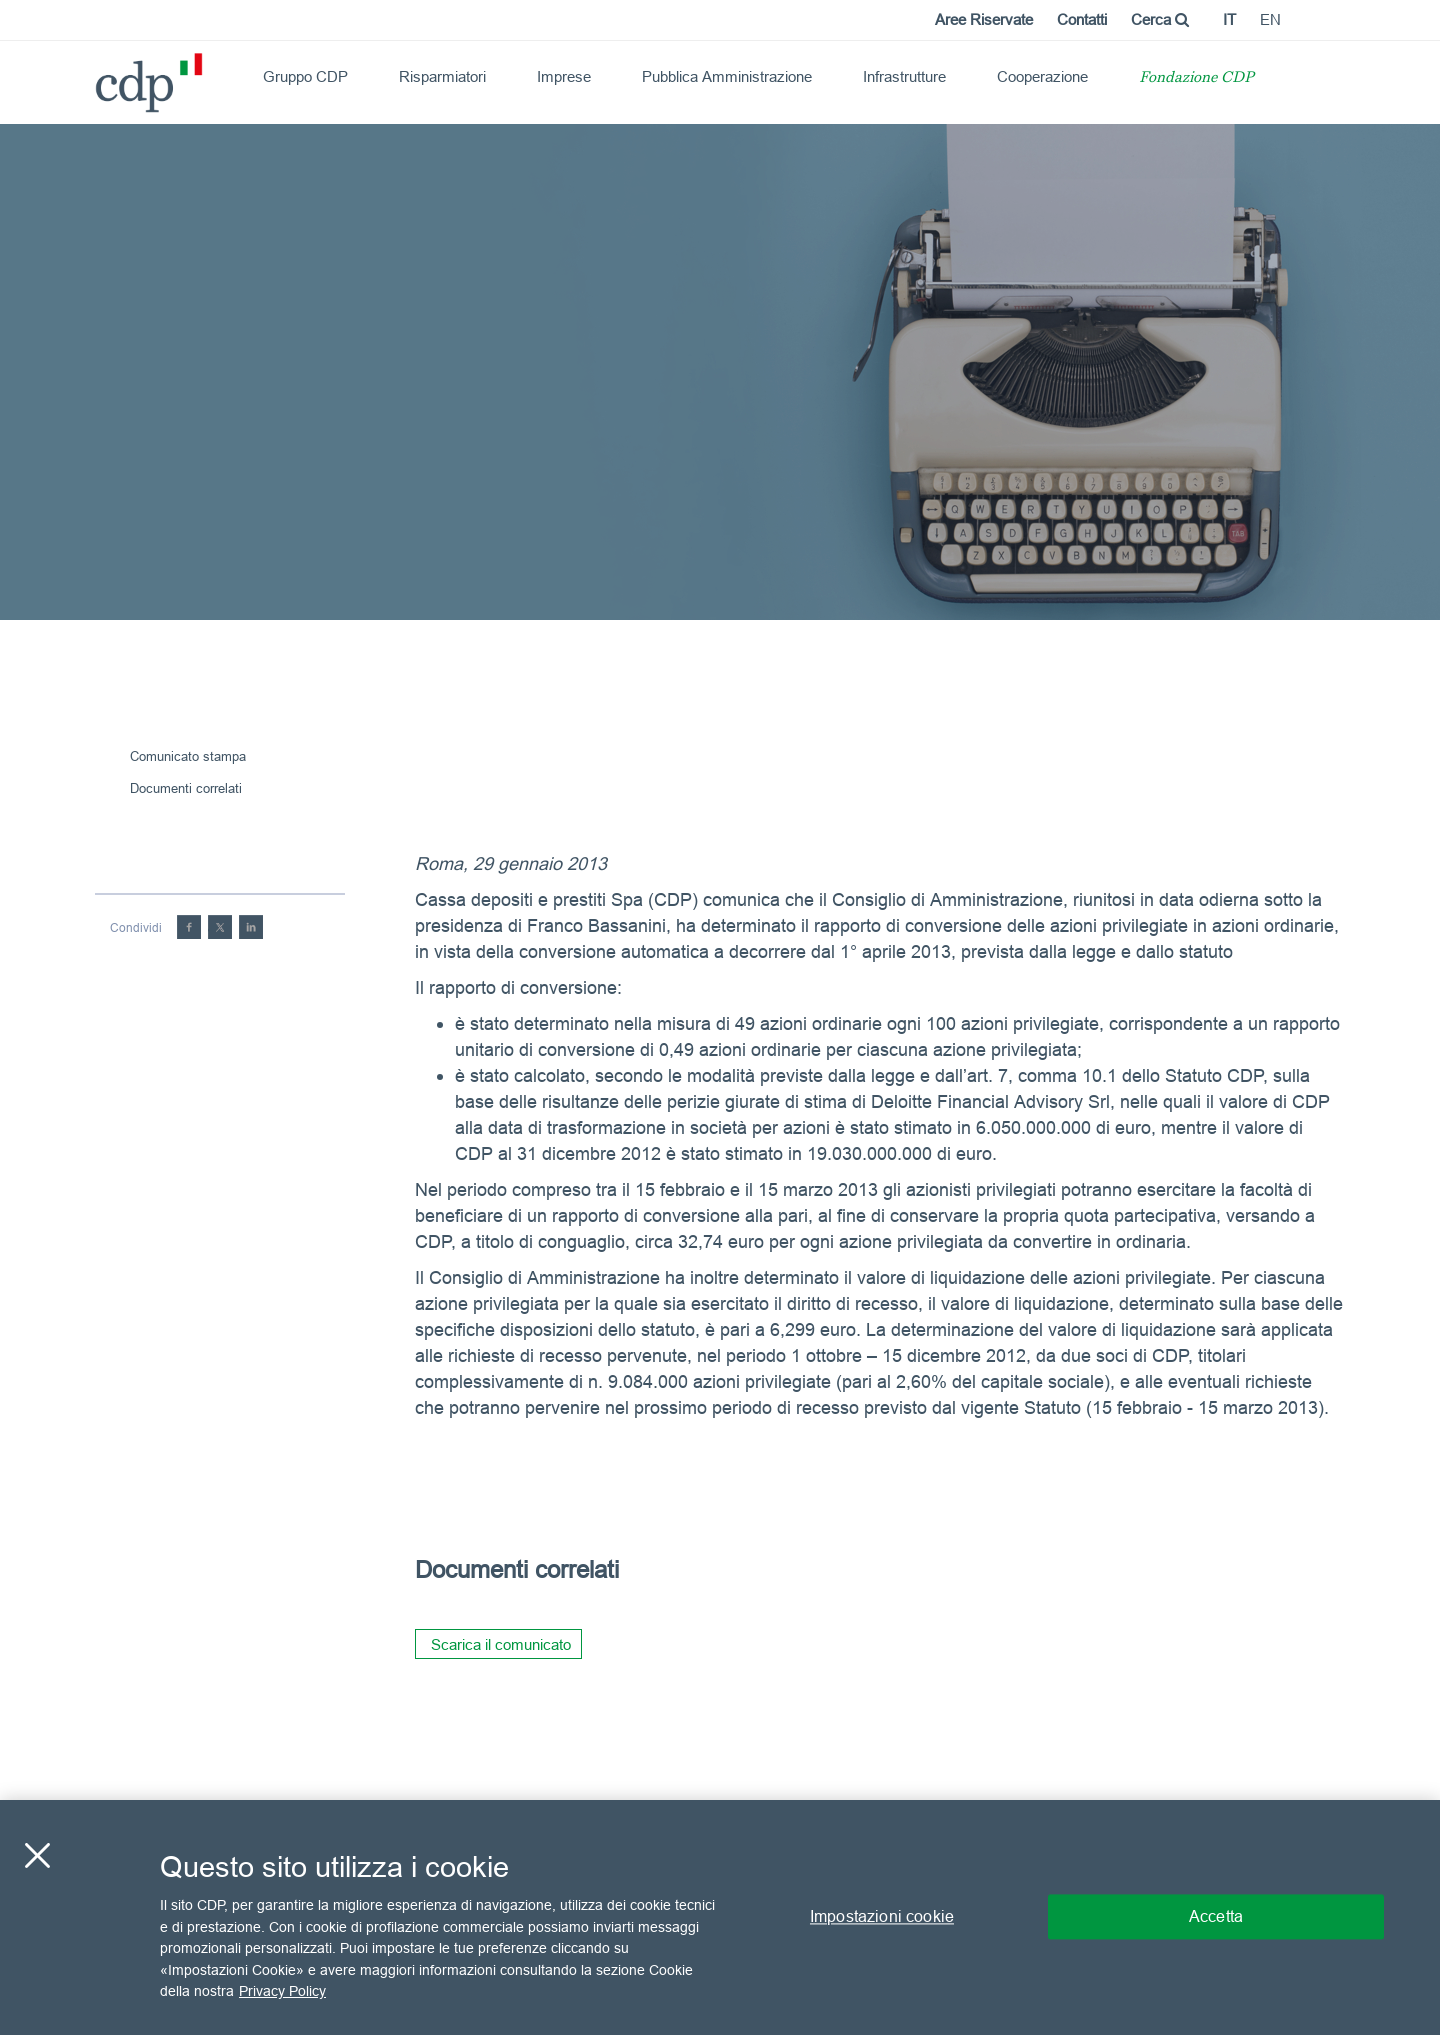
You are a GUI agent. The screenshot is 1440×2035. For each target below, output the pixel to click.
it (1229, 19)
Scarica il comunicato (501, 1644)
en (1270, 19)
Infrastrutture (904, 76)
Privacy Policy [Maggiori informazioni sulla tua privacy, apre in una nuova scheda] (282, 1991)
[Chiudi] (37, 1856)
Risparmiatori (442, 76)
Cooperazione (1042, 76)
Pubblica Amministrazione (727, 76)
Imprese (564, 76)
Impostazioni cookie (882, 1917)
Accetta (1216, 1917)
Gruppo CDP (305, 76)
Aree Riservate (984, 19)
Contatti (1082, 19)
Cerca (1160, 19)
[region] (720, 1917)
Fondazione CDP (1196, 78)
